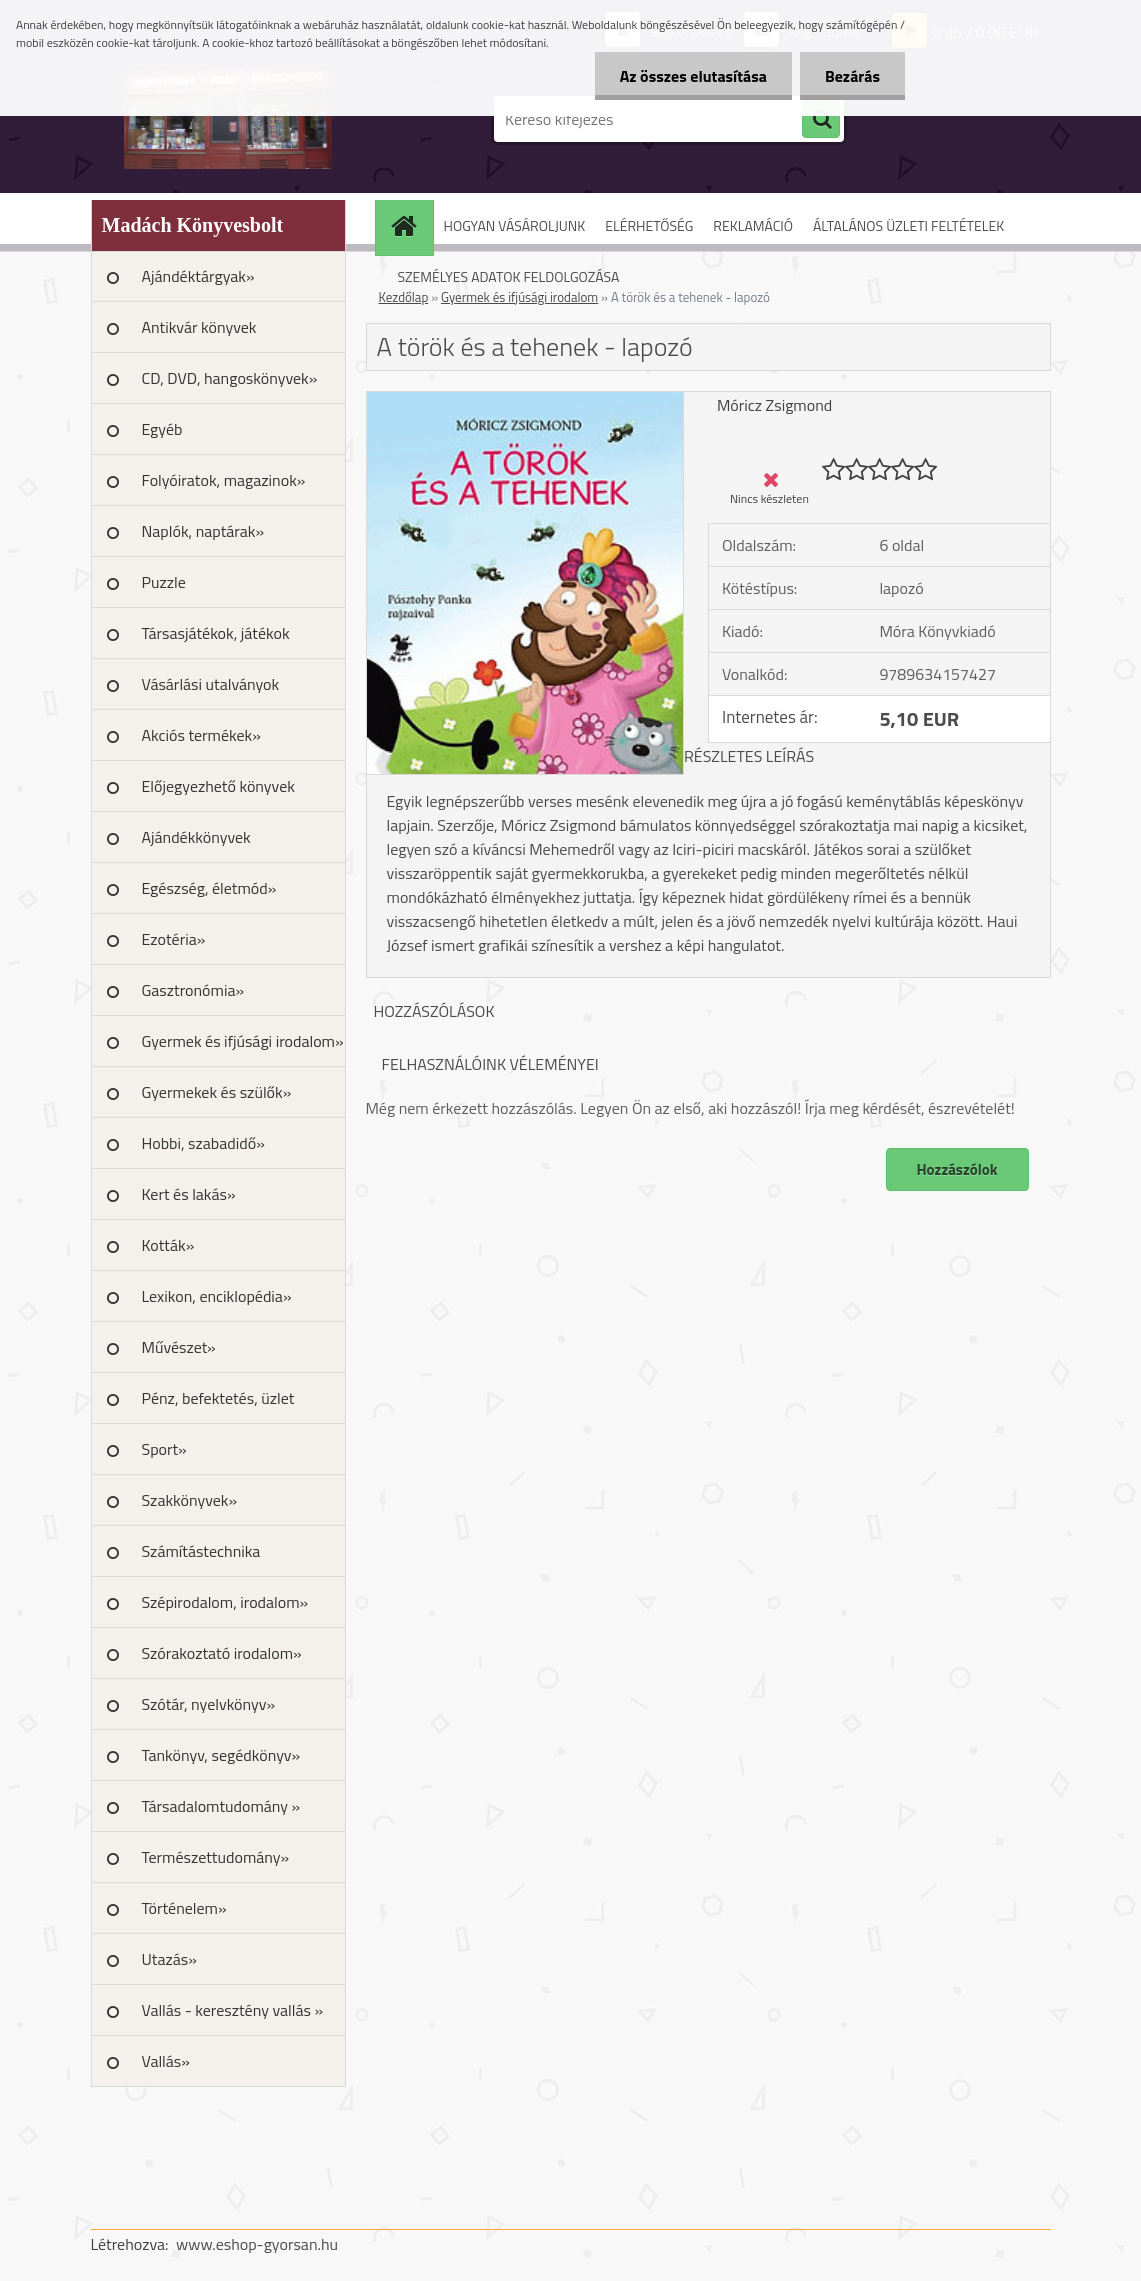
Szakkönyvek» (190, 1500)
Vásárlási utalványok (211, 684)
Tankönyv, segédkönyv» (221, 1755)
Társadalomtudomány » (221, 1806)
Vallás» (166, 2061)
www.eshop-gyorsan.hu (257, 2244)
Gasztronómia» (193, 990)
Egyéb (162, 429)
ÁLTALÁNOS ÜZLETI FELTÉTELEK (908, 225)
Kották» (168, 1245)
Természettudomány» (216, 1857)
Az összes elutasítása (693, 76)
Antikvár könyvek (199, 327)
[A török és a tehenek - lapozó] (525, 400)
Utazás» (169, 1959)
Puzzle (164, 582)
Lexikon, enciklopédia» (217, 1296)
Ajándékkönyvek (196, 837)
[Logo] (228, 119)
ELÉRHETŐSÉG (649, 225)
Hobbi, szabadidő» (203, 1143)
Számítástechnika (201, 1551)
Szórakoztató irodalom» (222, 1653)
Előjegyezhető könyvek (218, 786)
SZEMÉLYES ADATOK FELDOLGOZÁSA (509, 276)
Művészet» (179, 1347)
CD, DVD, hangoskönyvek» (230, 378)
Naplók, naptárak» (203, 531)
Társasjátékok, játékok (216, 633)
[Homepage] (411, 225)
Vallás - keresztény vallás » (233, 2010)
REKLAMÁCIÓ (753, 225)
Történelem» (184, 1908)
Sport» (164, 1449)
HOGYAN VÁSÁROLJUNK (515, 225)
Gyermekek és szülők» (217, 1092)
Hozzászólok (957, 1169)
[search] (821, 120)
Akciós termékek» (201, 735)
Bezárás (852, 76)
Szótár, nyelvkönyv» (209, 1704)
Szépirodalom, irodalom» (225, 1602)
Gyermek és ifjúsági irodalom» (243, 1041)
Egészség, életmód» (209, 888)
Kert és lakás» (189, 1194)
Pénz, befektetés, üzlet (218, 1398)
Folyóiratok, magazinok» (224, 480)
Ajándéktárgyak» (198, 276)
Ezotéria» (174, 939)
